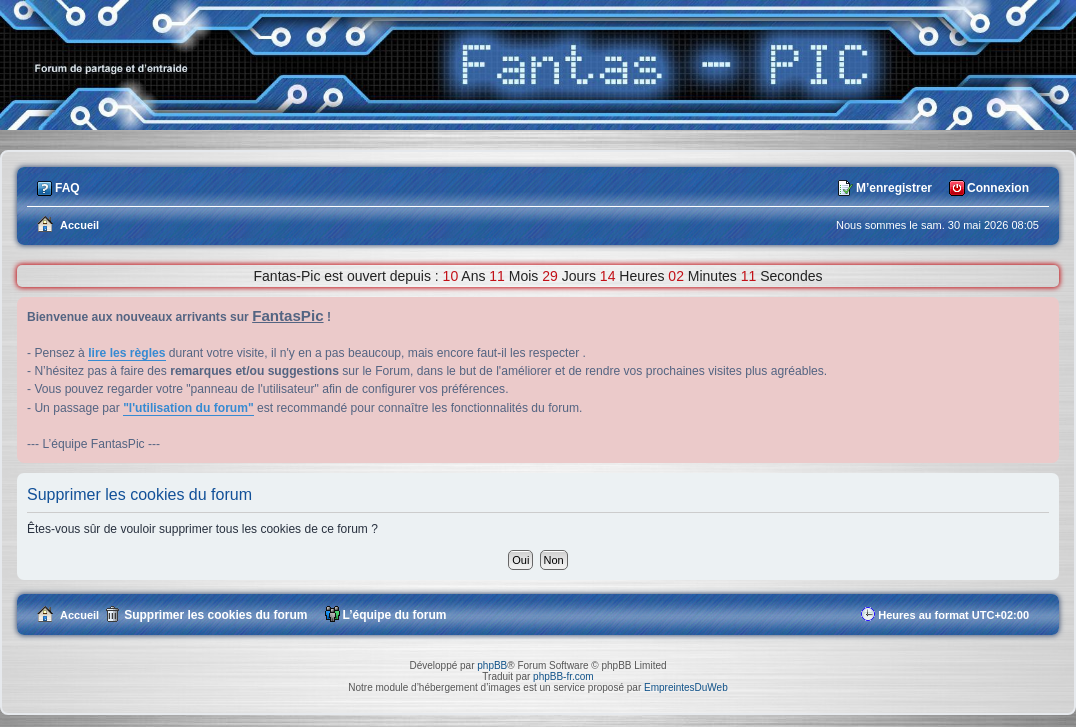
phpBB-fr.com (563, 676)
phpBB (492, 665)
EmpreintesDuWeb (686, 687)
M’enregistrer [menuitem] (894, 188)
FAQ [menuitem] (67, 188)
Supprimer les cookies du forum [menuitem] (215, 615)
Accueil (79, 615)
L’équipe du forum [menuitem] (395, 615)
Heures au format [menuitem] (953, 615)
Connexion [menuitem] (998, 188)
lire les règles (126, 353)
